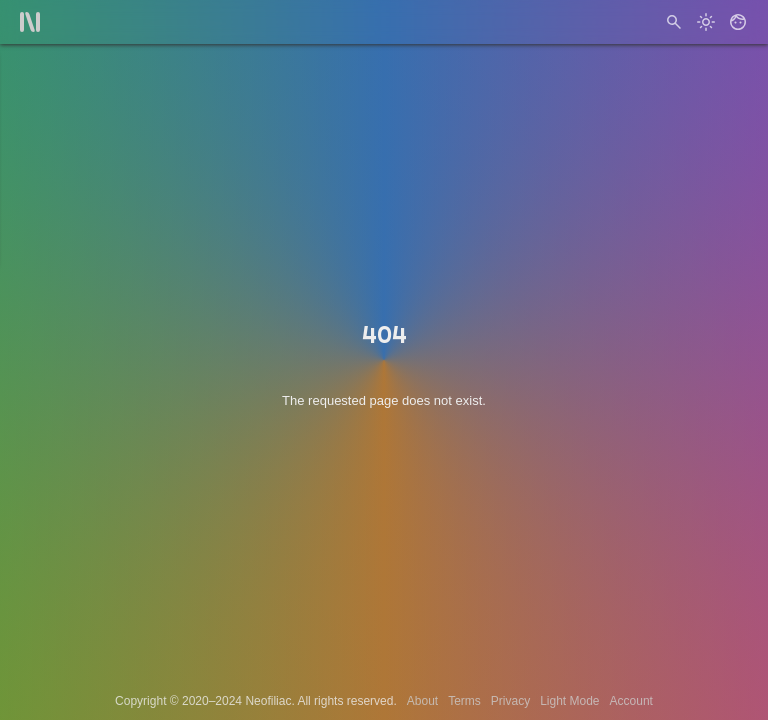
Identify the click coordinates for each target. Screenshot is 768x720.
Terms (464, 701)
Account (631, 701)
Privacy (510, 701)
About (422, 701)
